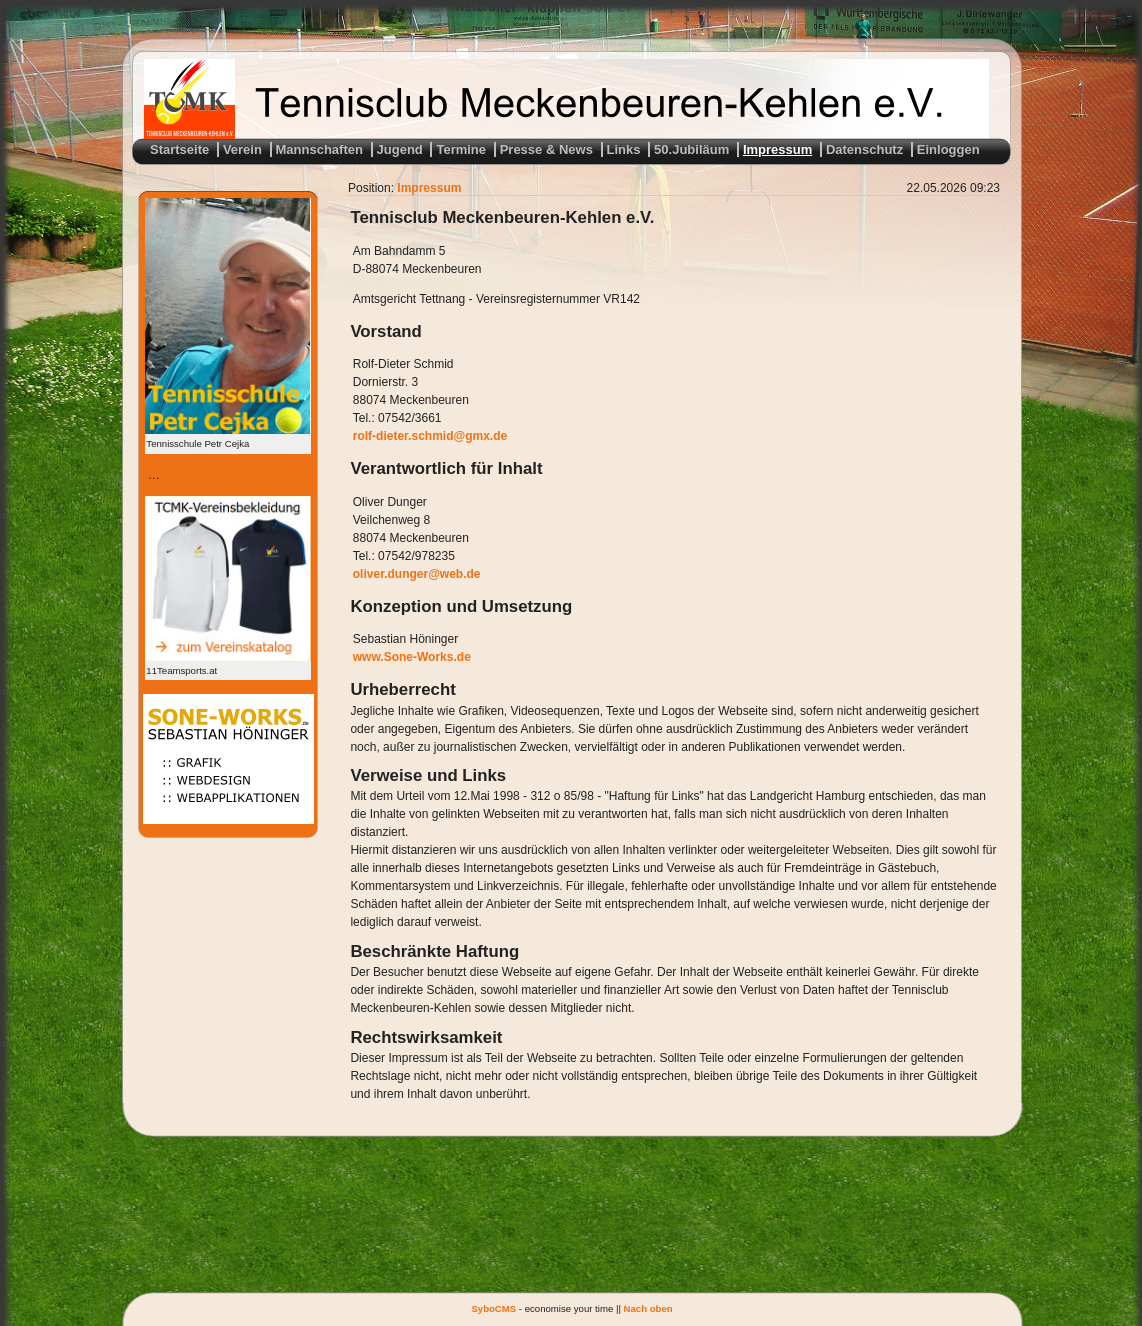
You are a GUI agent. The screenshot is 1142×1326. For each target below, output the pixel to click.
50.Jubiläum (691, 149)
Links (624, 149)
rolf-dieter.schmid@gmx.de (430, 436)
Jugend (400, 149)
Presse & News (546, 149)
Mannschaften (319, 149)
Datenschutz (864, 149)
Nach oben (648, 1308)
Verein (242, 149)
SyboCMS (493, 1308)
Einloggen (948, 149)
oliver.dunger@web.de (417, 574)
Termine (461, 149)
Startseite (179, 149)
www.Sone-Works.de (412, 657)
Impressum (777, 149)
